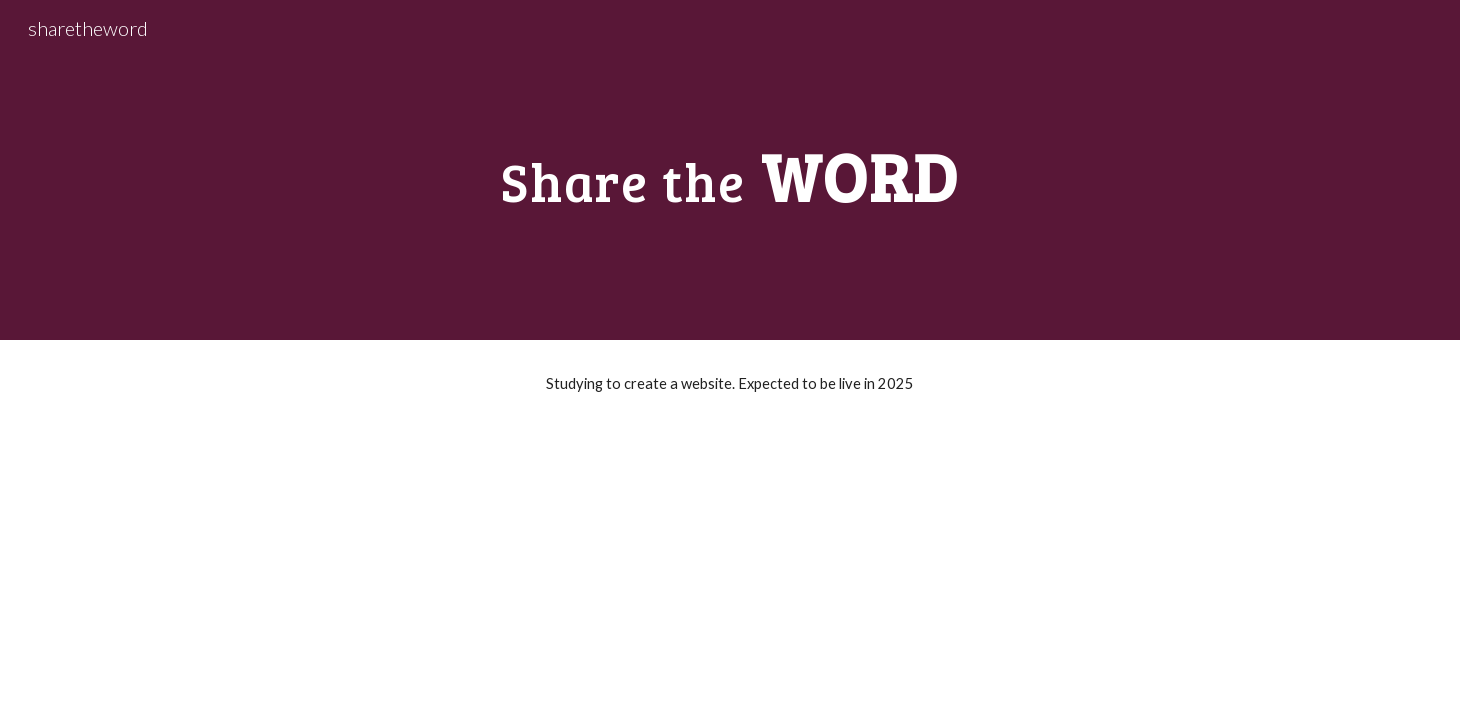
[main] (730, 169)
